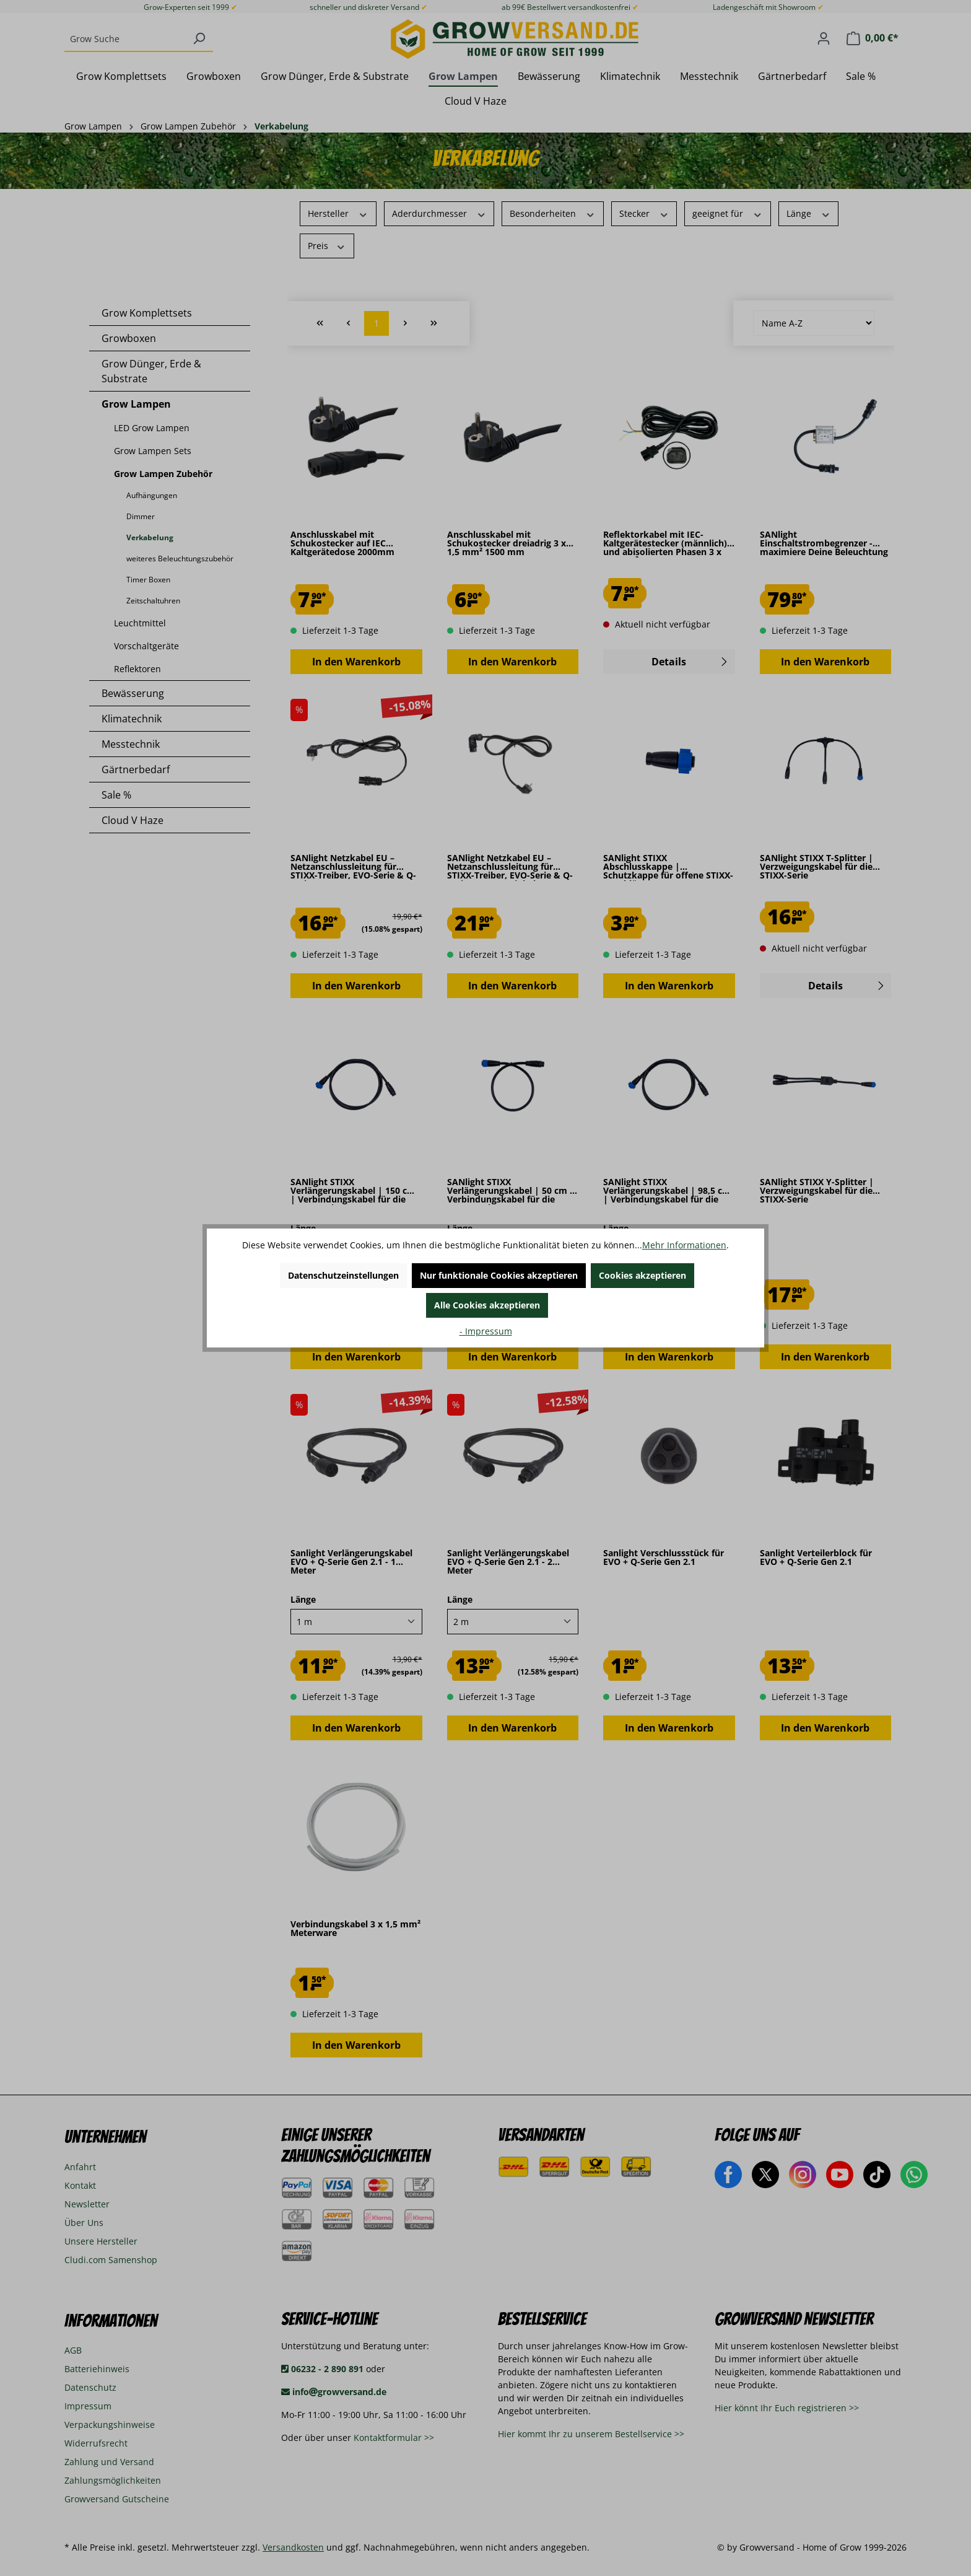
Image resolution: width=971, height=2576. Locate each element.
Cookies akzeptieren (642, 1275)
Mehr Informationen (684, 1245)
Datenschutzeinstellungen (343, 1275)
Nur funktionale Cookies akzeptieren (499, 1275)
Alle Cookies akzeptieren (487, 1305)
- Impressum (485, 1331)
